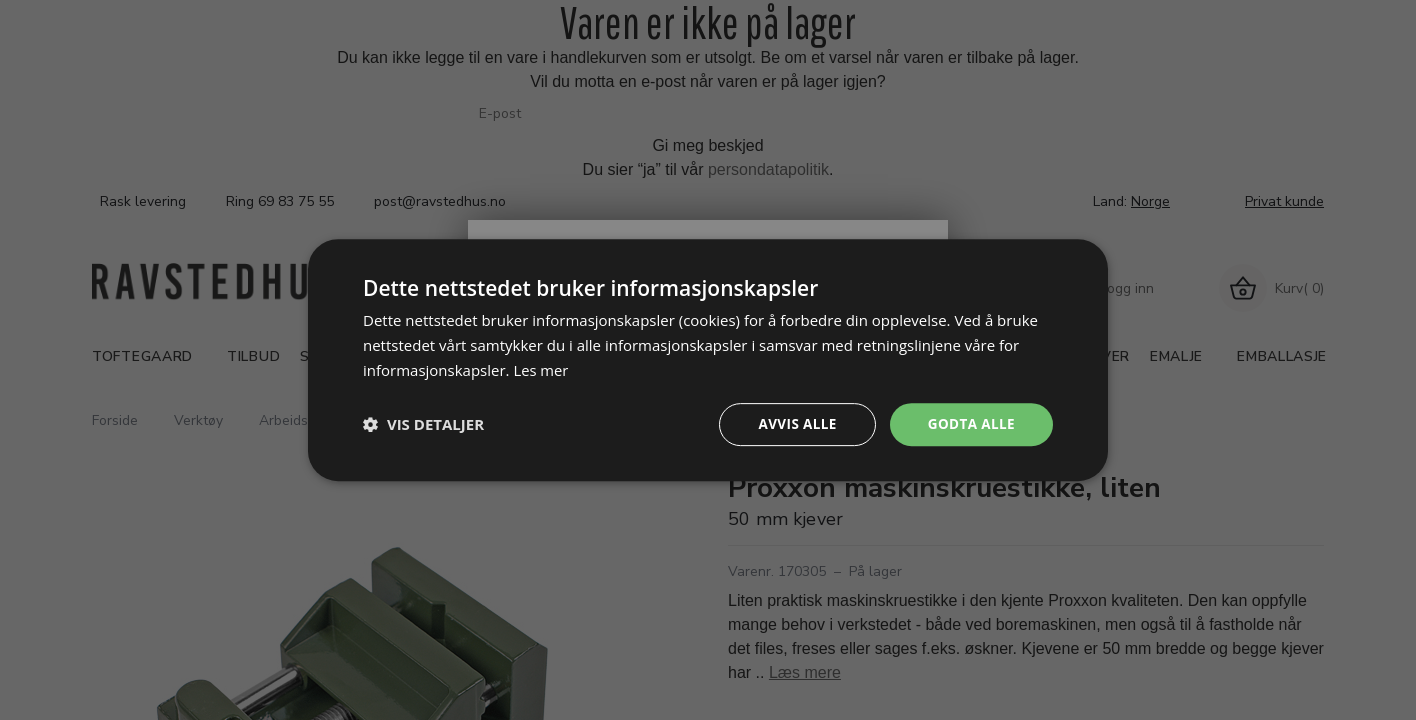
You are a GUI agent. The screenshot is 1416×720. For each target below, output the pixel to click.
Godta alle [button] (970, 423)
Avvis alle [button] (792, 423)
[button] (423, 424)
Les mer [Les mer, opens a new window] (541, 369)
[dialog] (708, 359)
